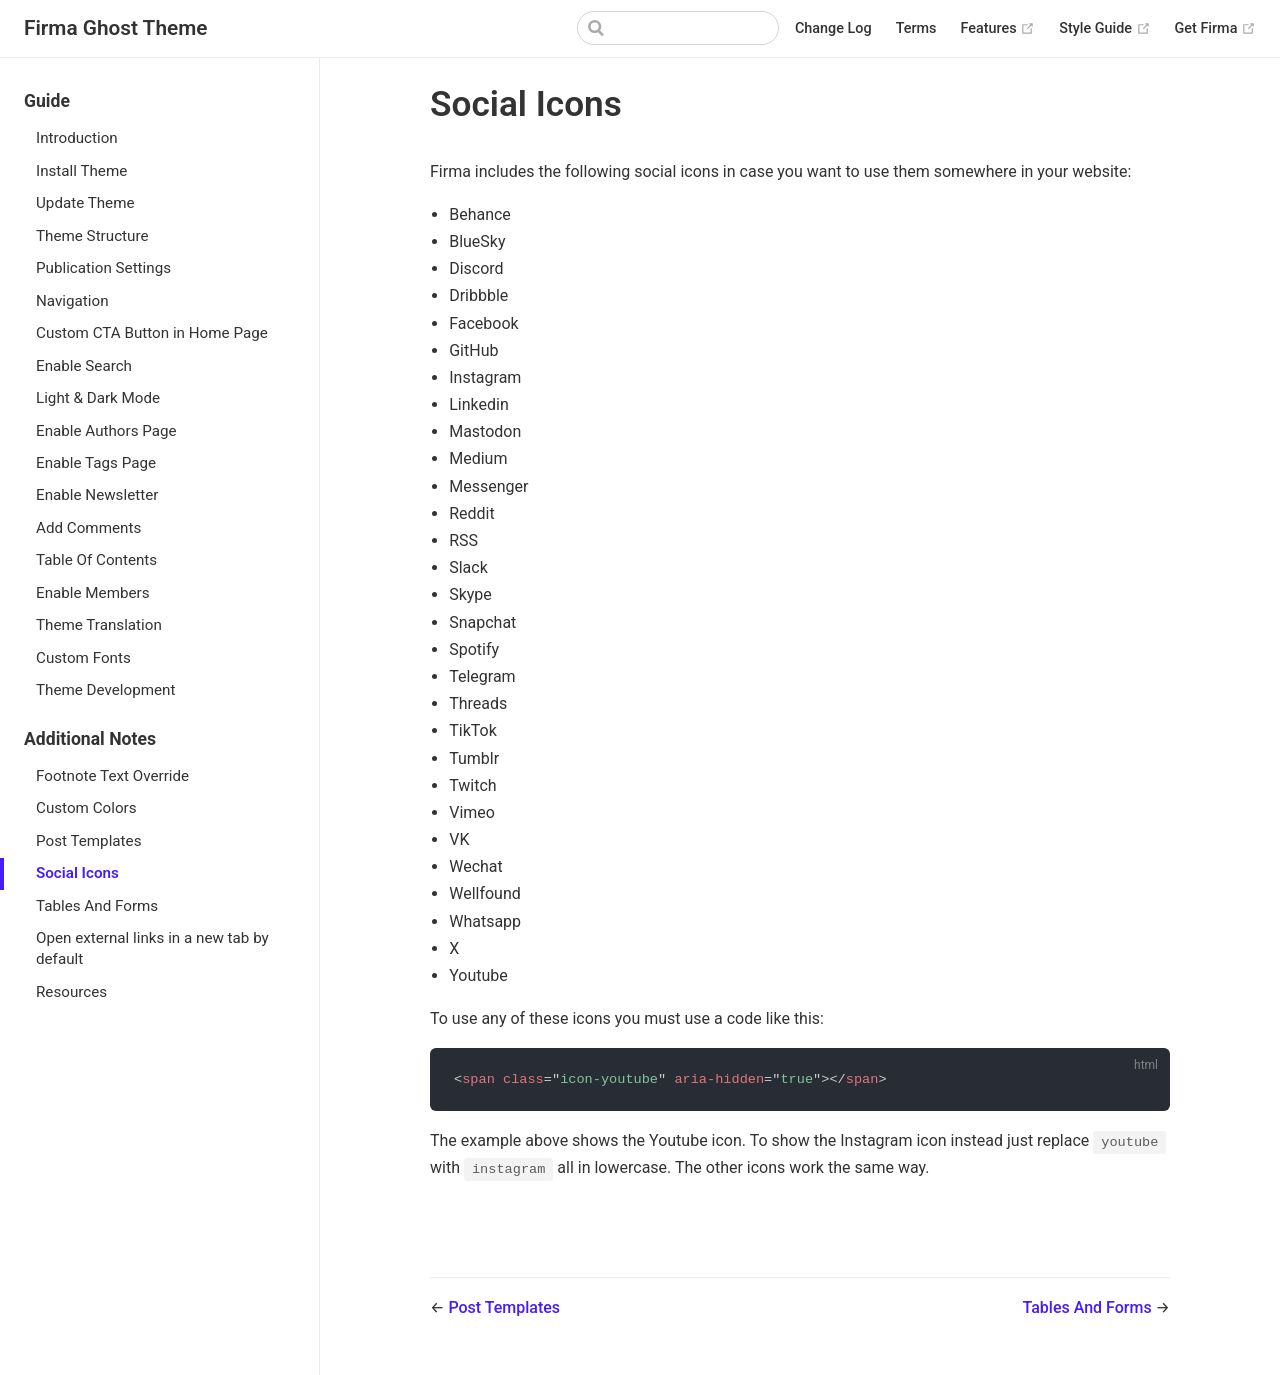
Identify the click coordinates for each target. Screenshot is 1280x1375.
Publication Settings (103, 268)
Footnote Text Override (112, 776)
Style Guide (1104, 29)
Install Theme (81, 171)
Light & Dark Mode (98, 398)
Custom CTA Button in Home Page (152, 333)
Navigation (72, 301)
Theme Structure (92, 236)
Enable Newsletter (97, 495)
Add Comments (88, 528)
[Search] (678, 28)
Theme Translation (99, 625)
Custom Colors (86, 808)
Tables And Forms (97, 906)
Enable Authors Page (106, 431)
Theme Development (105, 690)
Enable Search (84, 366)
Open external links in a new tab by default (152, 948)
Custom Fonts (83, 658)
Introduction (77, 138)
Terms (916, 28)
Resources (71, 992)
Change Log (833, 28)
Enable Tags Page (96, 463)
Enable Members (93, 593)
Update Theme (85, 203)
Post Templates (88, 841)
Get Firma (1215, 29)
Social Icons (77, 873)
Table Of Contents (96, 560)
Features (998, 29)
